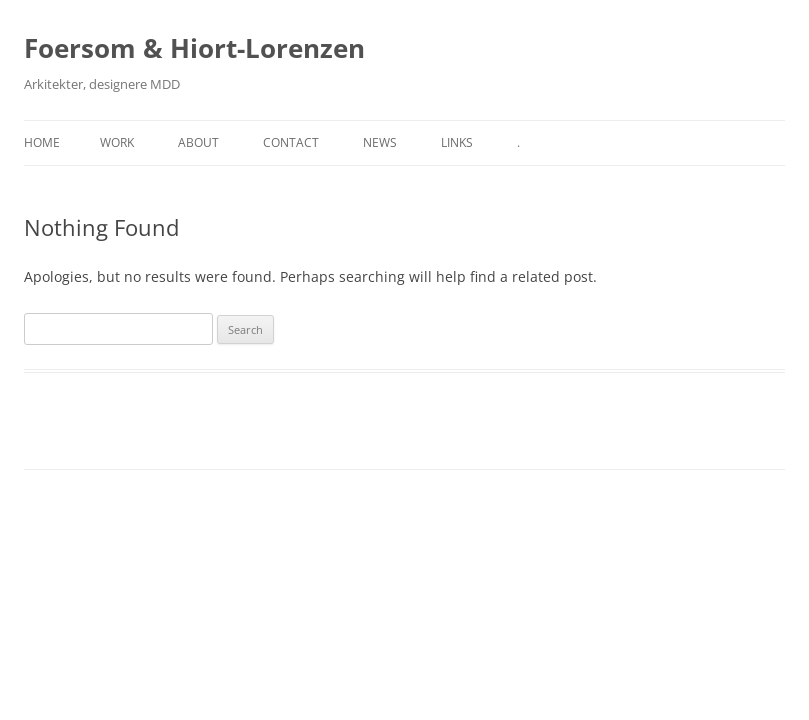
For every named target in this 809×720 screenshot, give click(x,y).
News (380, 142)
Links (457, 142)
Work (117, 142)
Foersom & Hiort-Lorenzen (194, 48)
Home (42, 142)
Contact (291, 142)
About (198, 142)
